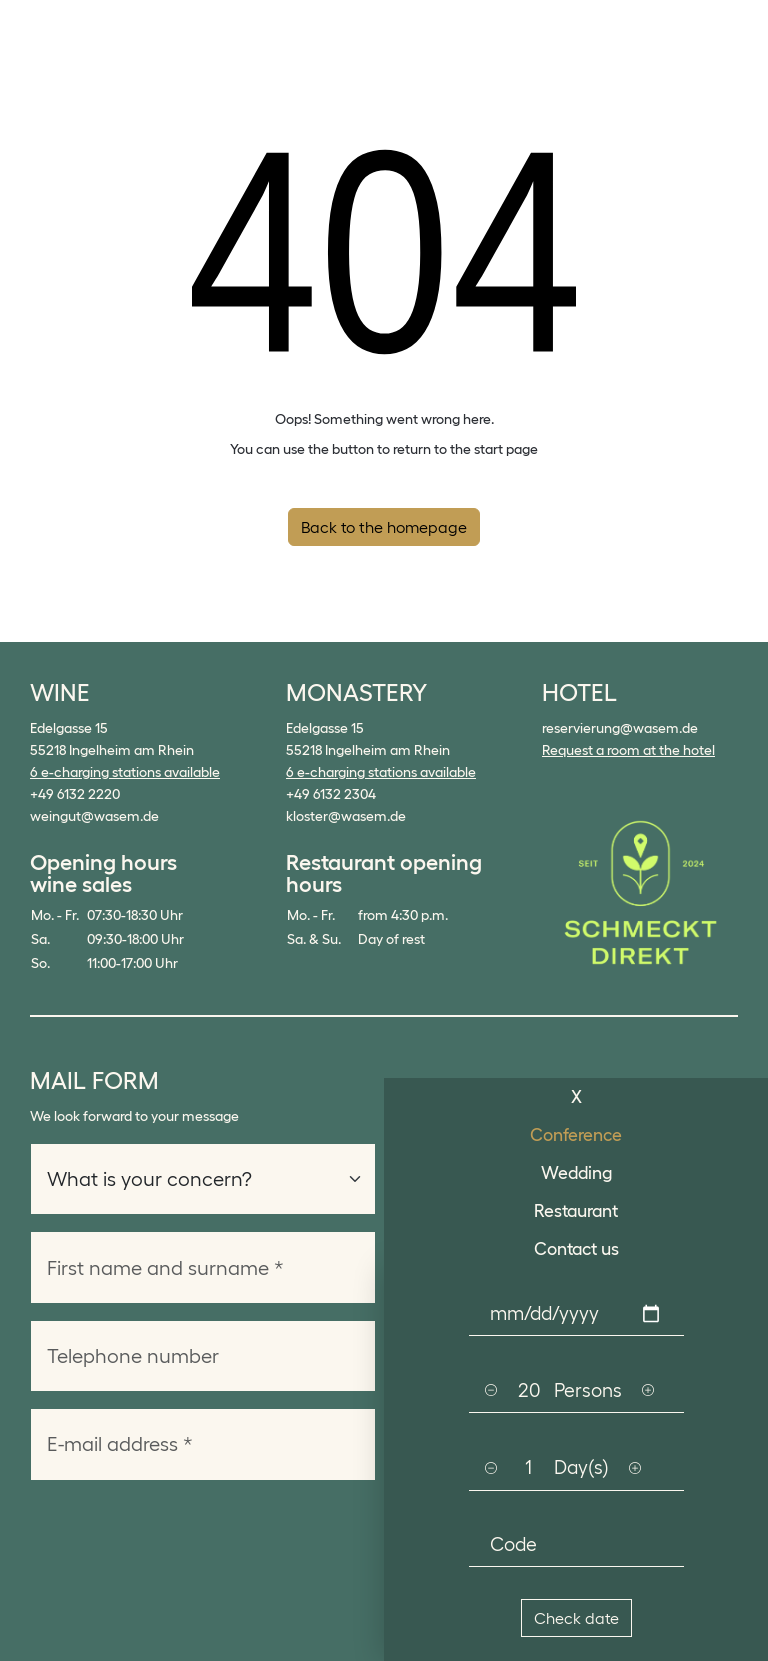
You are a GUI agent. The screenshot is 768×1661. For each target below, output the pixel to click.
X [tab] (576, 1097)
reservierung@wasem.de (620, 728)
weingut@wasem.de (94, 816)
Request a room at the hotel (628, 750)
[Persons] (529, 1390)
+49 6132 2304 (331, 794)
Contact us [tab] (576, 1249)
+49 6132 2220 (75, 794)
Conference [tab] (576, 1135)
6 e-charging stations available (125, 772)
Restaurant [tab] (576, 1211)
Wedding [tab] (576, 1173)
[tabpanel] (576, 1464)
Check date (576, 1618)
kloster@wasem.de (346, 816)
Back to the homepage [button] (384, 527)
